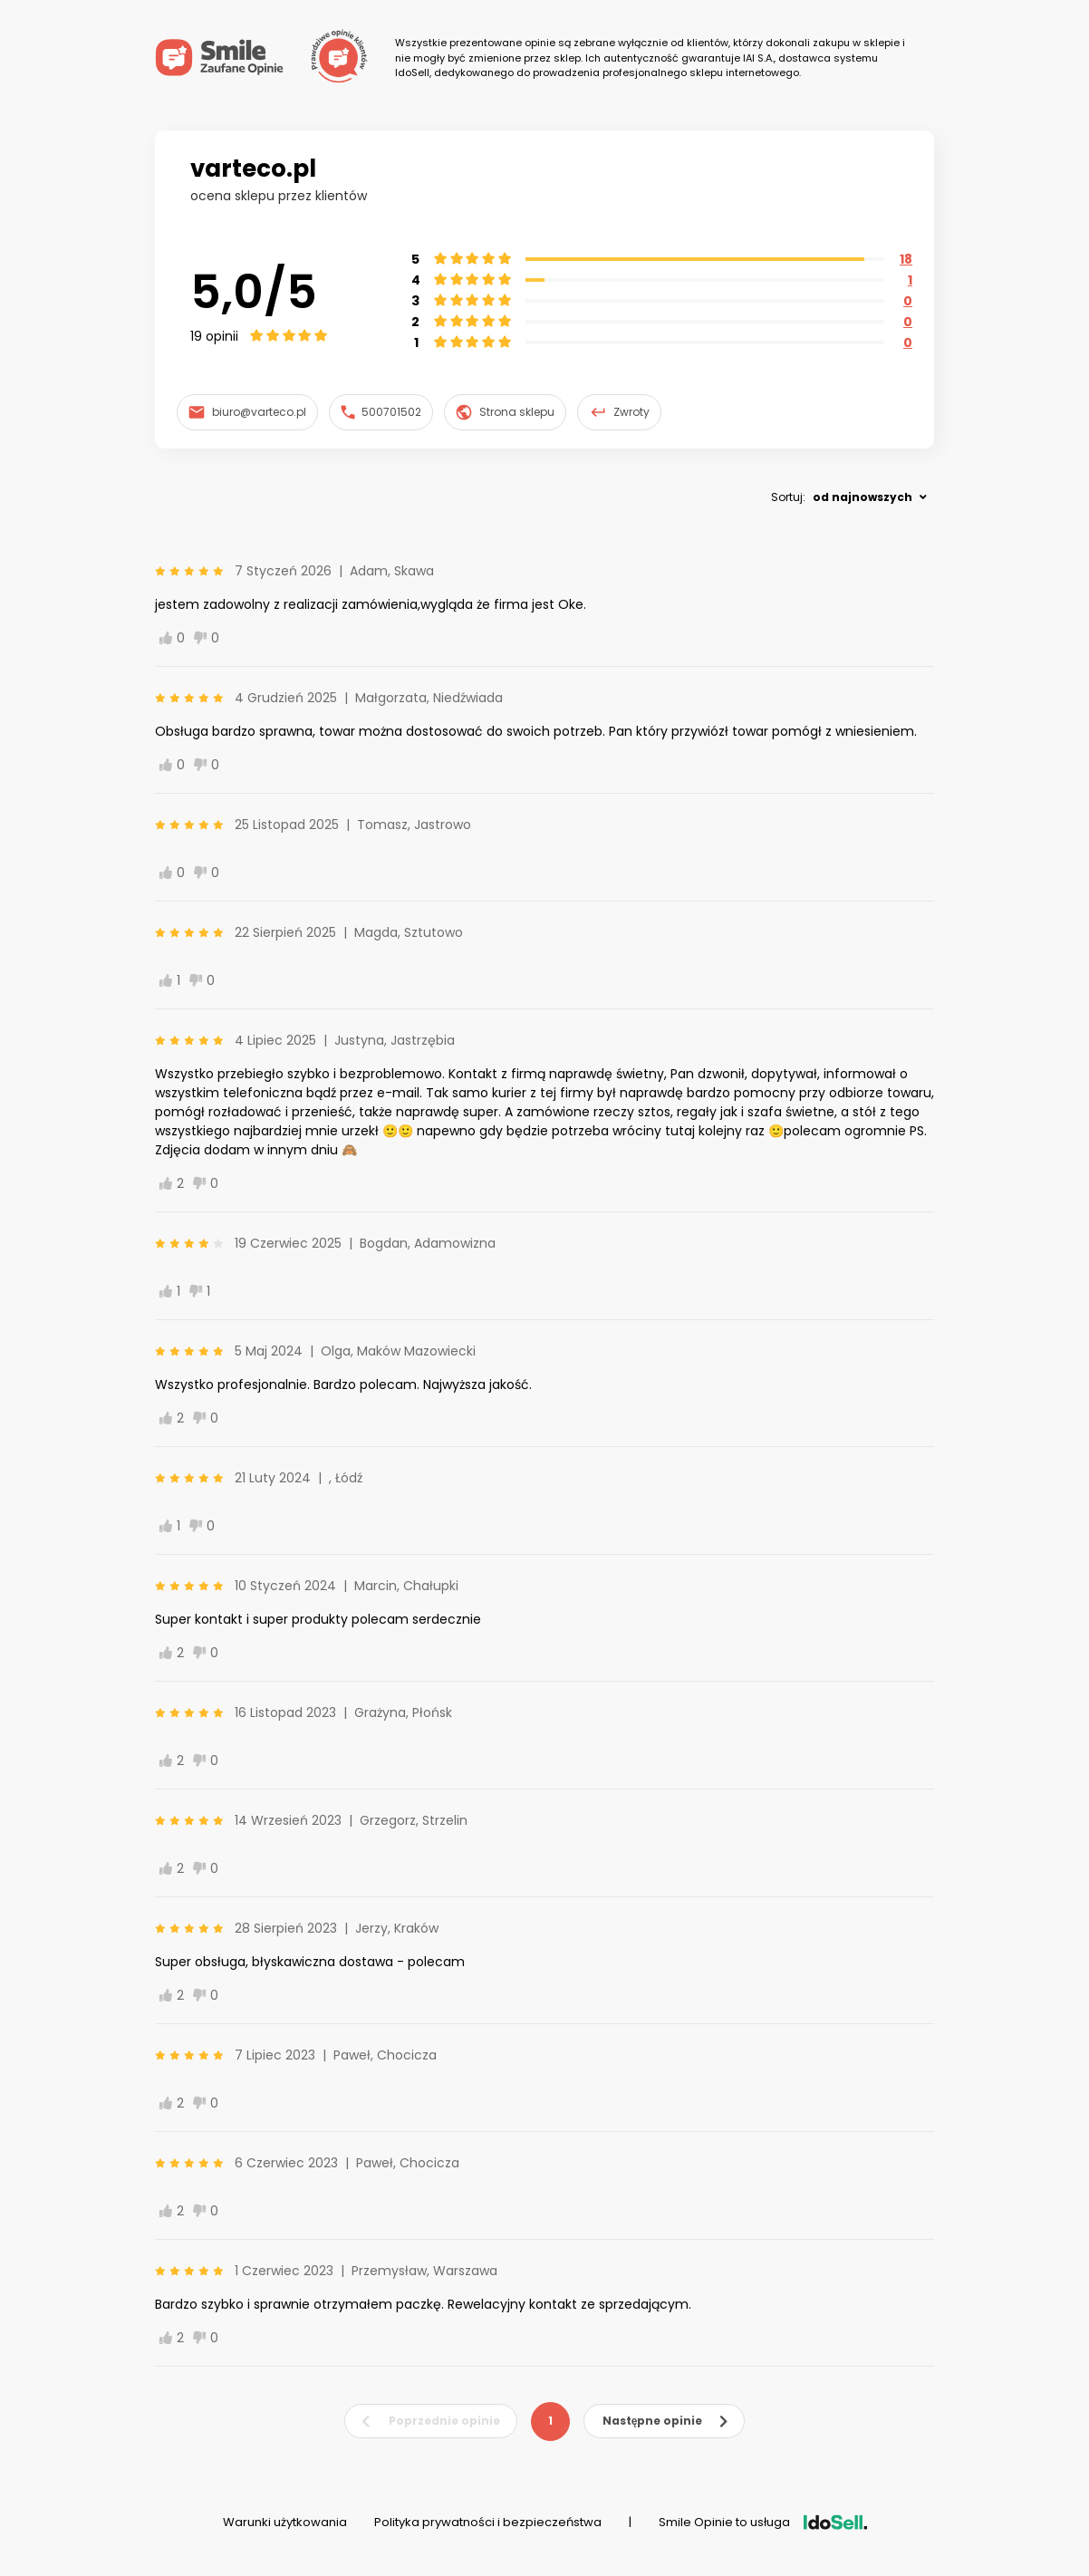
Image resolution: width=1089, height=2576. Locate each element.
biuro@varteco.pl (247, 412)
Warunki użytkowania (285, 2522)
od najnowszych (862, 497)
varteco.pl (253, 168)
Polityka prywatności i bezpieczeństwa (488, 2522)
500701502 (381, 412)
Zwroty (620, 412)
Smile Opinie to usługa (763, 2522)
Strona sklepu (505, 412)
